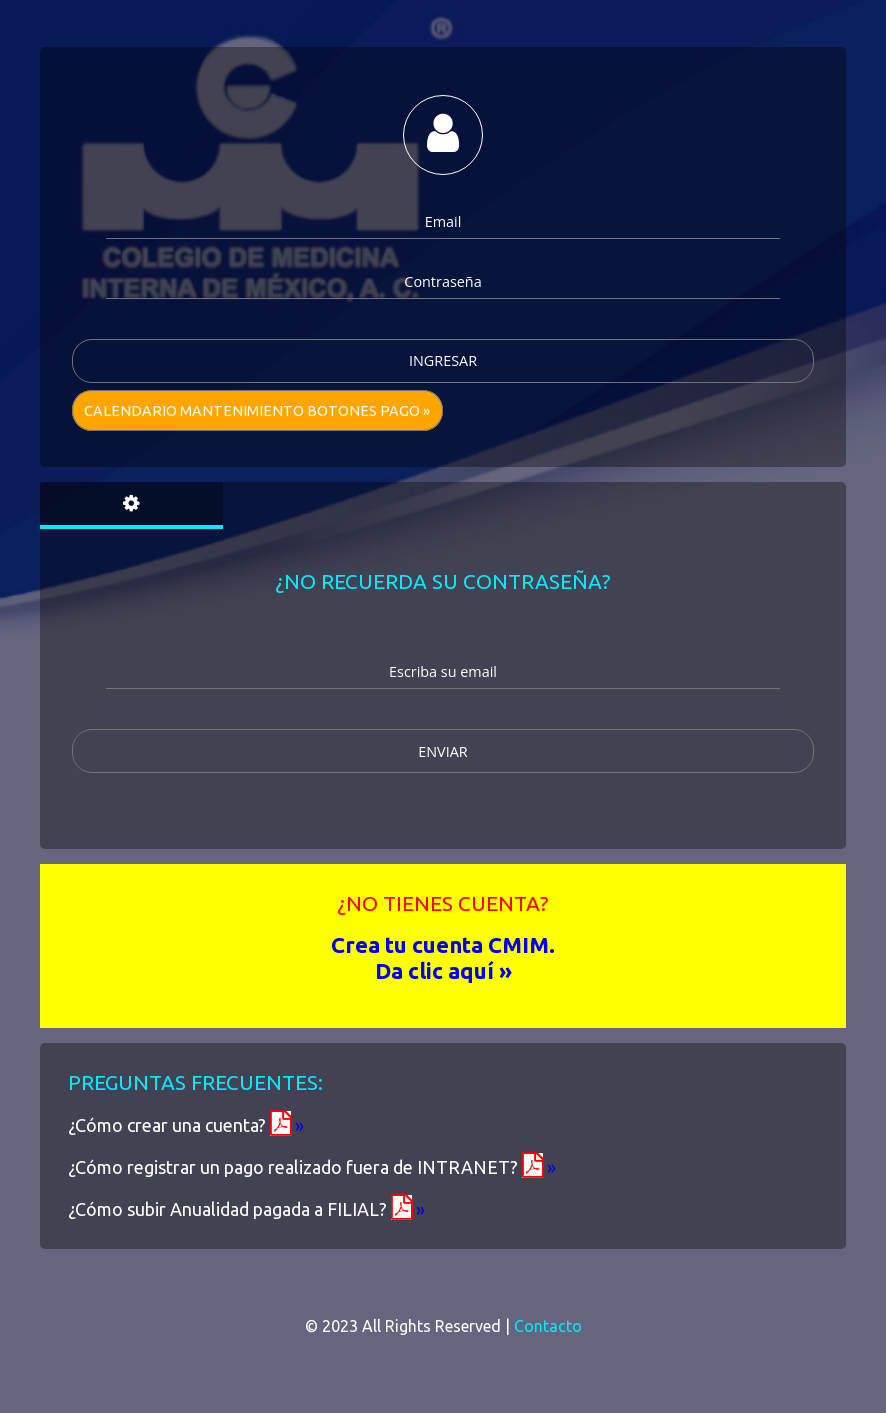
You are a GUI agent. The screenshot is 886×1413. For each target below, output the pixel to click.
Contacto (548, 1326)
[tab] (131, 505)
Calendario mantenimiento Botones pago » (257, 411)
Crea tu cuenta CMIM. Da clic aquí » (443, 957)
